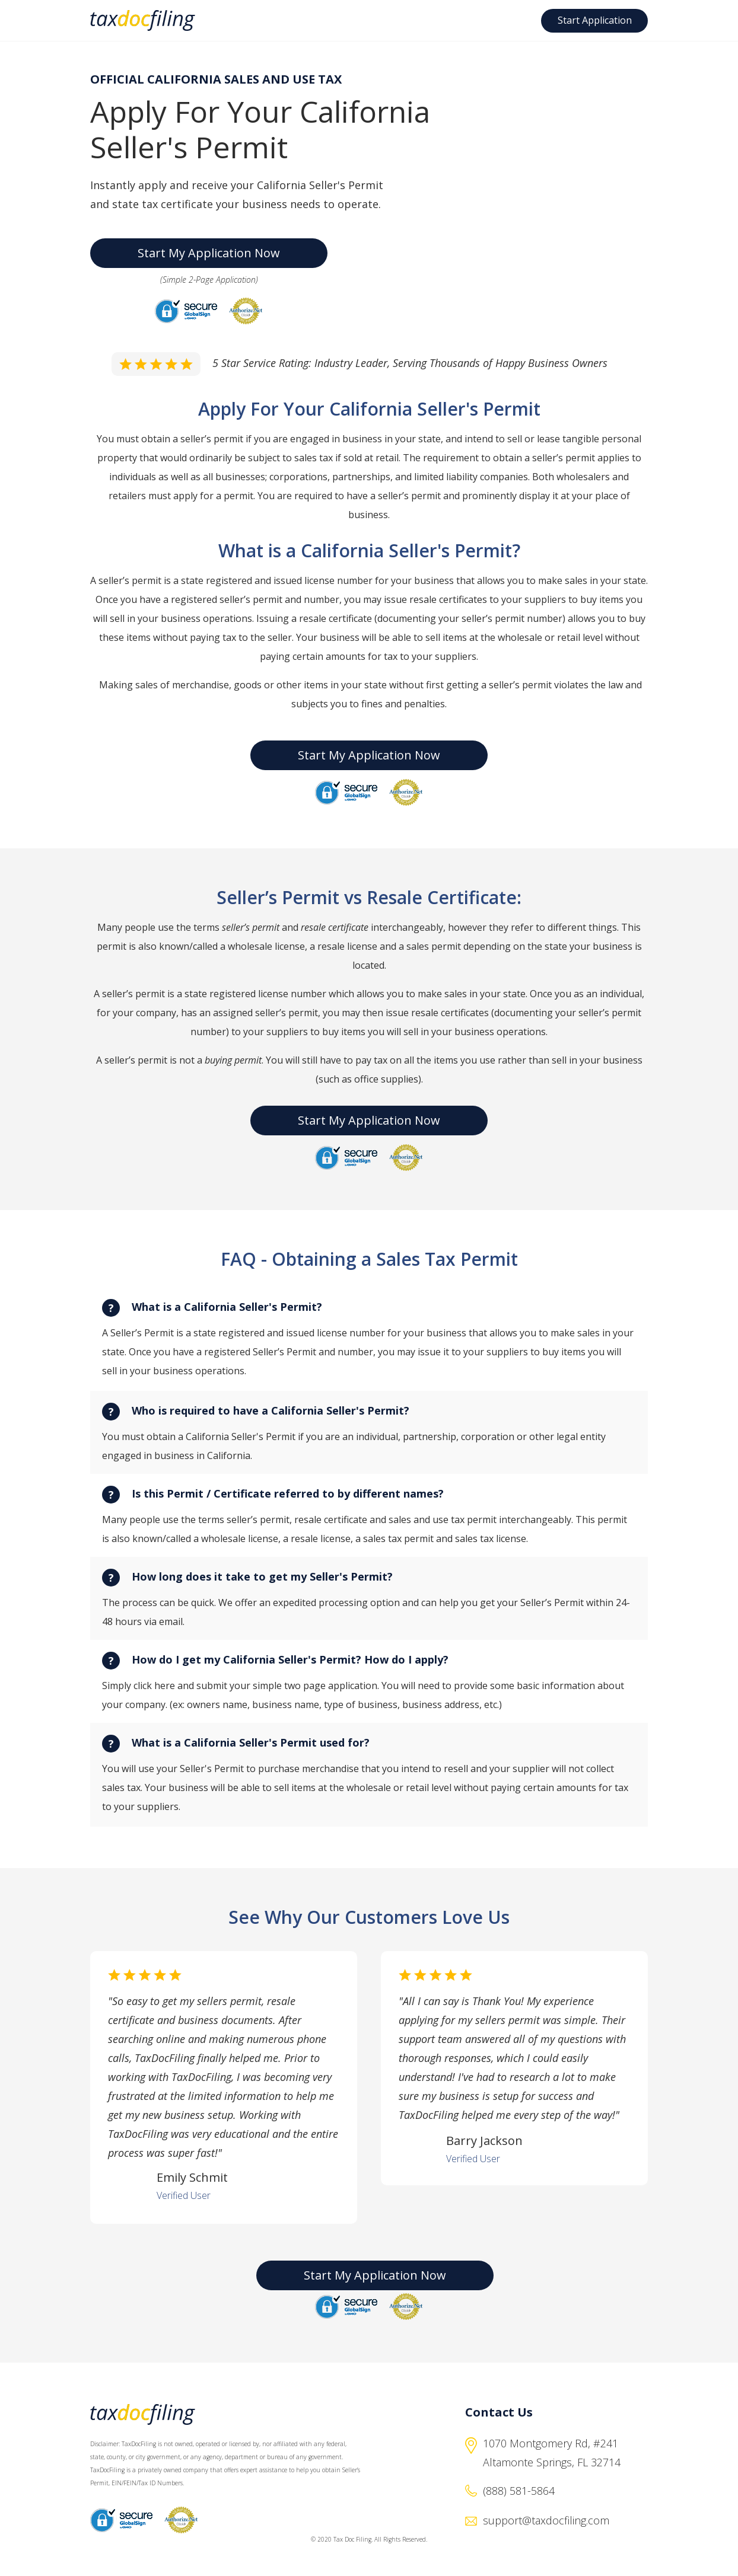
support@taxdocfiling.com (546, 2520)
